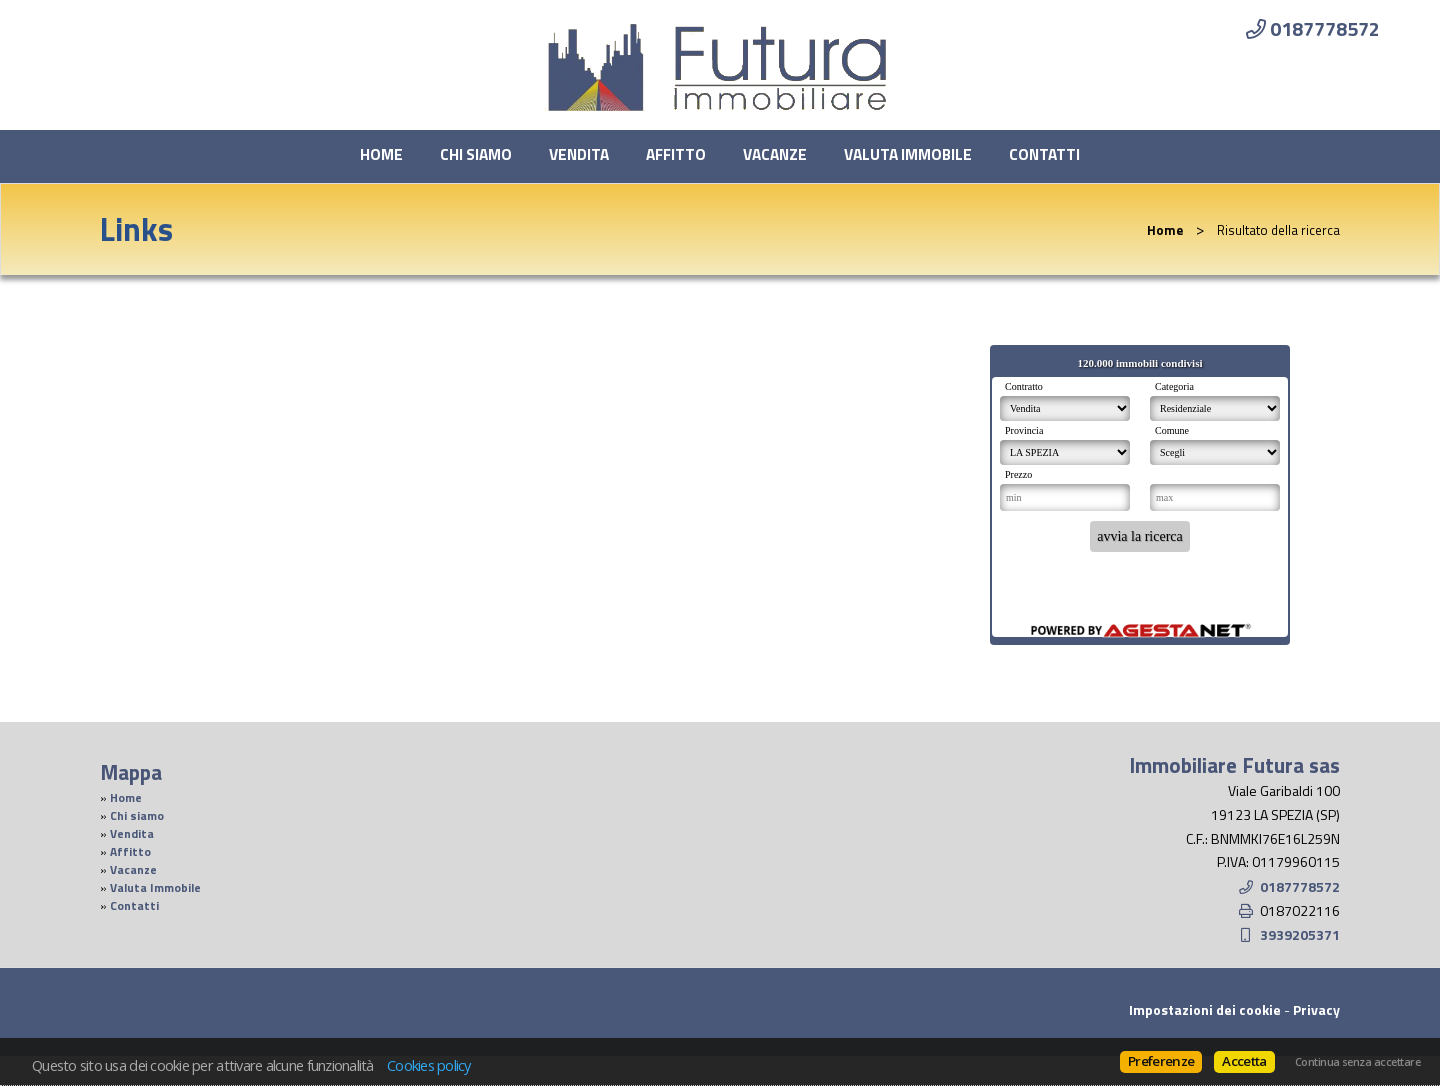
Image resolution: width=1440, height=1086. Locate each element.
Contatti (1044, 154)
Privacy (1316, 1009)
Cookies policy (429, 1065)
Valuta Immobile (908, 154)
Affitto (676, 154)
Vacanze (775, 154)
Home (381, 154)
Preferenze (1161, 1061)
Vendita (579, 154)
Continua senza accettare (1357, 1062)
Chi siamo (476, 154)
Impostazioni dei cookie (1205, 1009)
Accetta (1244, 1061)
